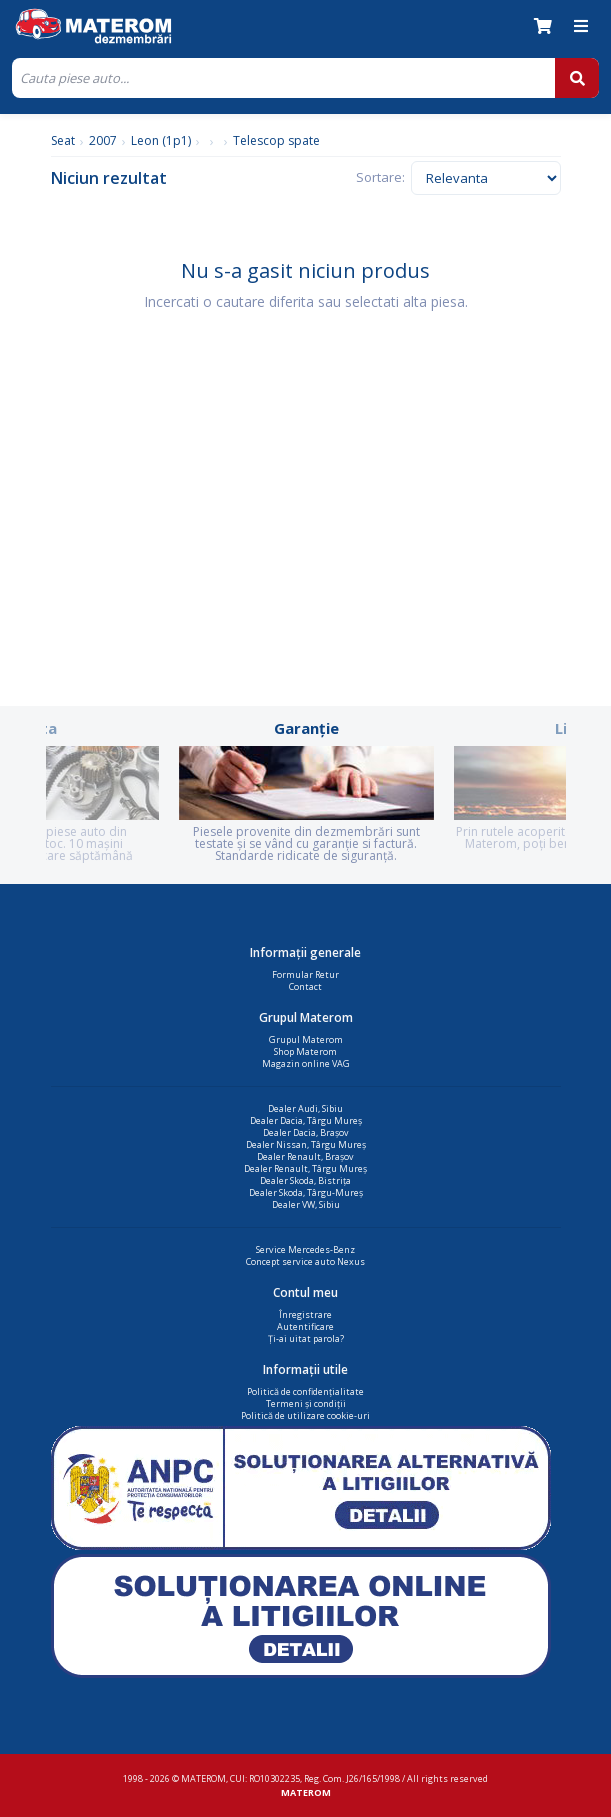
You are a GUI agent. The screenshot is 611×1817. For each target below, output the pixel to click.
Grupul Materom (306, 1039)
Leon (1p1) (161, 140)
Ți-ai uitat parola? (306, 1338)
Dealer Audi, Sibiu (305, 1108)
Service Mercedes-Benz (305, 1249)
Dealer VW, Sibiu (306, 1204)
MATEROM (306, 1792)
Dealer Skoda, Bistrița (305, 1180)
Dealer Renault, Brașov (305, 1156)
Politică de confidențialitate (305, 1391)
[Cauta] (283, 78)
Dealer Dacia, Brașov (306, 1132)
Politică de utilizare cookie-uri (305, 1415)
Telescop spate (276, 140)
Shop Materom (305, 1051)
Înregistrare (305, 1314)
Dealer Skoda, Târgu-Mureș (306, 1192)
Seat (63, 140)
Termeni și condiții (306, 1403)
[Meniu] (581, 26)
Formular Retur (305, 974)
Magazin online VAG (306, 1063)
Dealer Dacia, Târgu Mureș (306, 1120)
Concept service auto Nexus (305, 1261)
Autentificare (305, 1326)
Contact (305, 986)
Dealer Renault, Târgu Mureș (305, 1168)
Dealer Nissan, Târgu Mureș (306, 1144)
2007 (103, 140)
